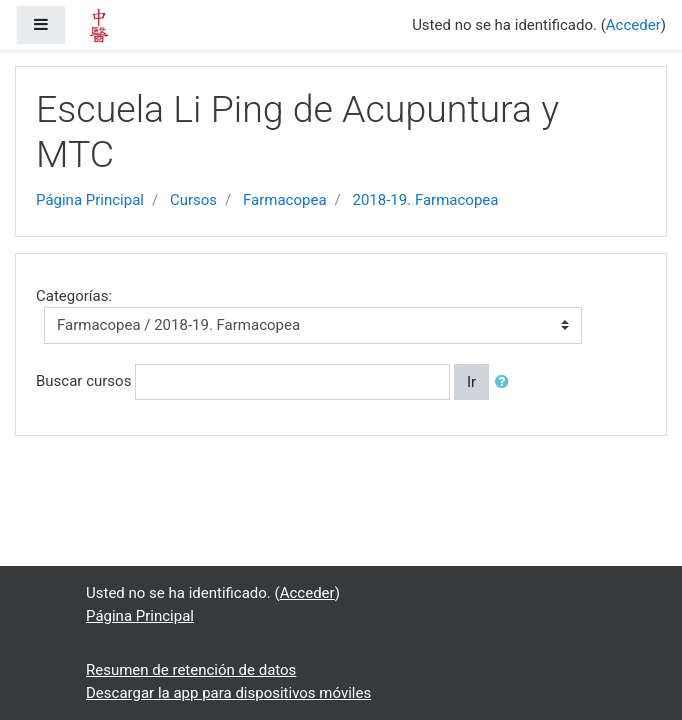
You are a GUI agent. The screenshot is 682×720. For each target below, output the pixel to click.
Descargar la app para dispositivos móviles (228, 693)
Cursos (193, 200)
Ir (471, 382)
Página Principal (90, 200)
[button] (506, 382)
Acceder (633, 25)
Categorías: (74, 296)
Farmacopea (285, 200)
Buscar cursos (83, 381)
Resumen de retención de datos (191, 670)
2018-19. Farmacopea (426, 200)
